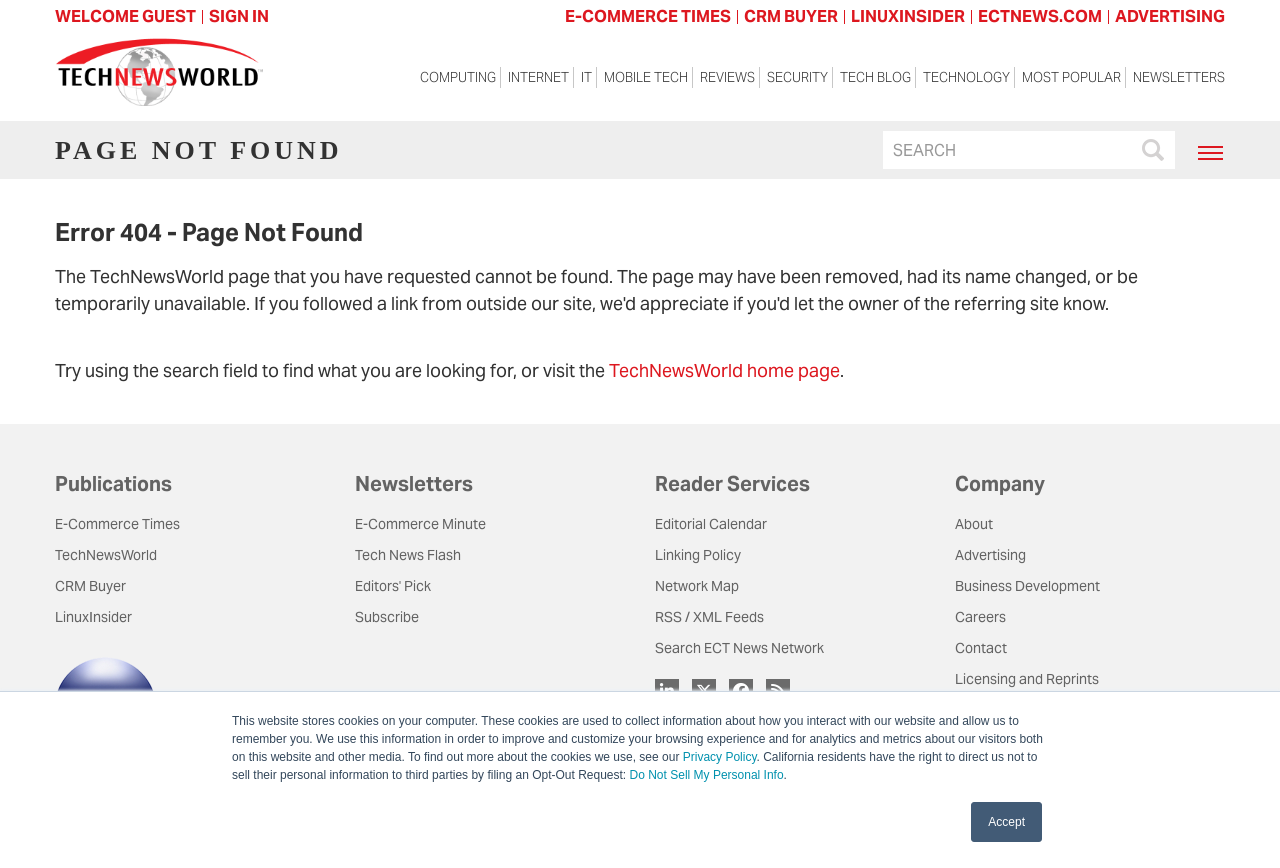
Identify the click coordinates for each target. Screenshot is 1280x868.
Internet (538, 77)
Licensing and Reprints (1027, 679)
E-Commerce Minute (420, 524)
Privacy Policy (720, 757)
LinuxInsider (93, 617)
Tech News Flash (408, 555)
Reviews (727, 77)
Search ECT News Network (739, 648)
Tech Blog (875, 77)
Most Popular (1071, 77)
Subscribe (387, 617)
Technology (966, 77)
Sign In (239, 16)
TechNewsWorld (106, 555)
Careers (980, 617)
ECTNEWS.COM (1040, 16)
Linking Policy (698, 555)
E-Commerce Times (117, 524)
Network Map (697, 586)
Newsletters (1179, 77)
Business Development (1027, 586)
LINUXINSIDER (908, 16)
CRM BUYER (791, 16)
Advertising (990, 555)
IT (586, 77)
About (974, 524)
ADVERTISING (1170, 16)
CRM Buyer (90, 586)
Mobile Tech (646, 77)
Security (797, 77)
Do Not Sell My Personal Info (707, 775)
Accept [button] (1006, 822)
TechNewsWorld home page (724, 370)
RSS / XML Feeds (709, 617)
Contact (981, 648)
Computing (458, 77)
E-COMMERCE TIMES (648, 16)
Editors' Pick (393, 586)
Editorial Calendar (711, 524)
